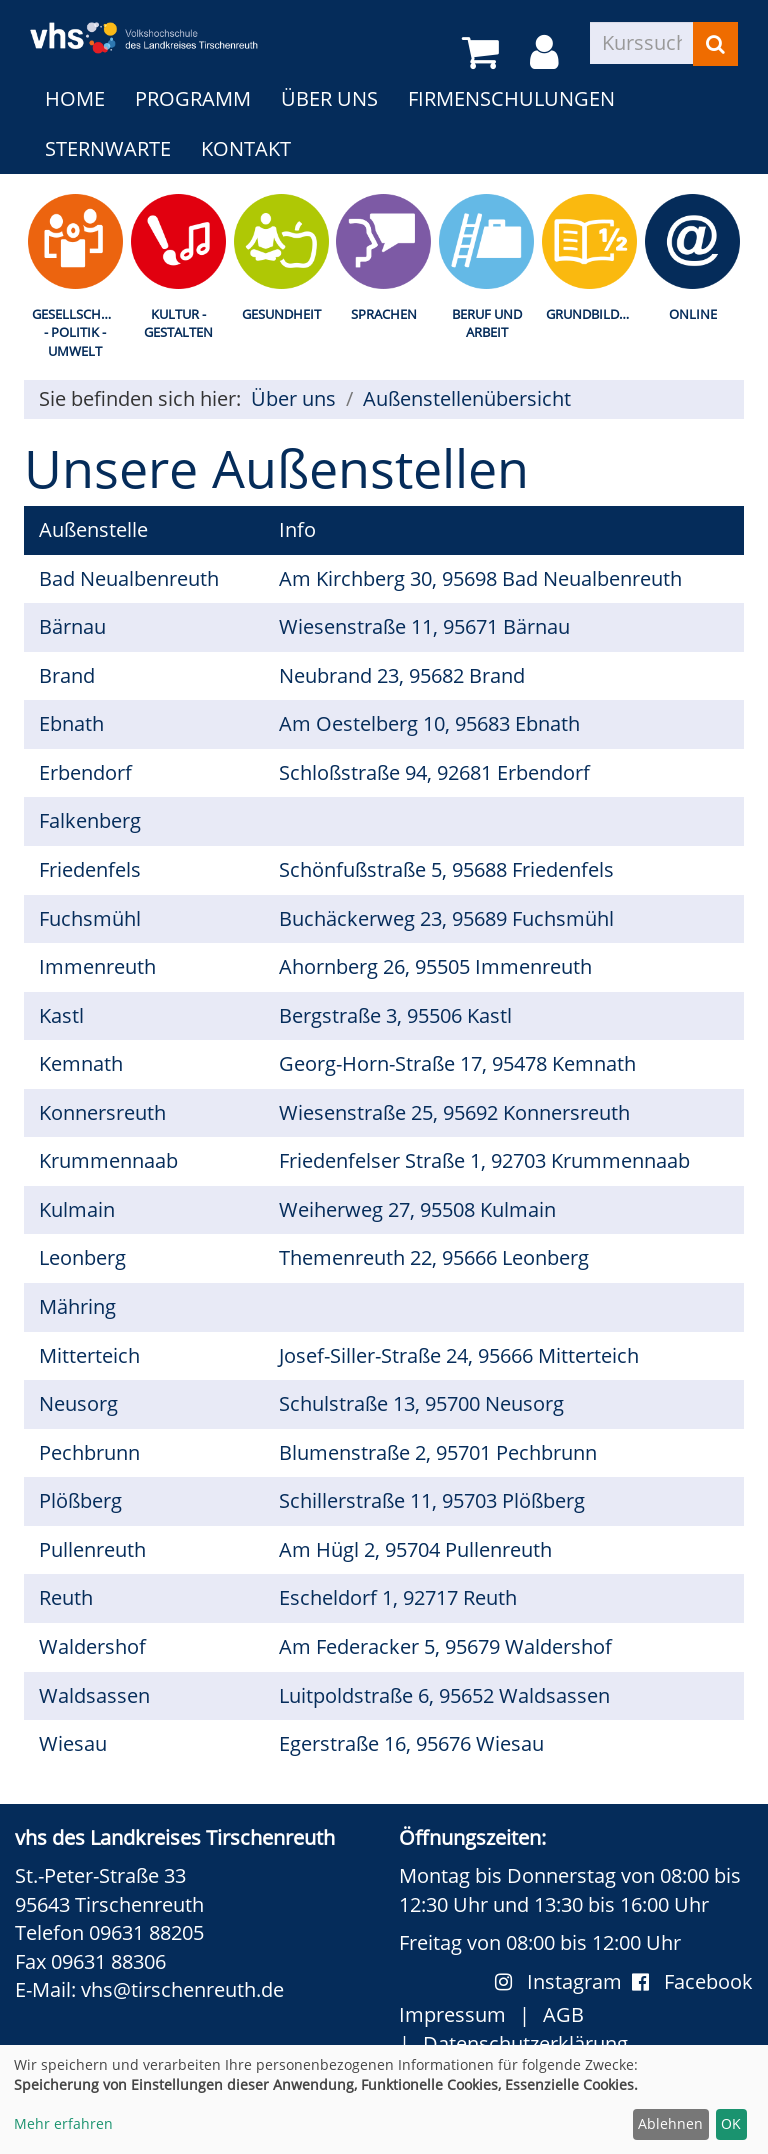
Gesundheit (281, 314)
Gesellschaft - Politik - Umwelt (77, 332)
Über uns (329, 98)
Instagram (563, 1981)
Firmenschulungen (511, 98)
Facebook (692, 1981)
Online (693, 314)
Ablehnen (670, 2123)
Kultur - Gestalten (178, 323)
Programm (193, 98)
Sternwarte (108, 148)
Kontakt (246, 148)
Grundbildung (593, 314)
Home (75, 98)
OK (731, 2123)
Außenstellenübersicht (467, 398)
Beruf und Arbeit (487, 323)
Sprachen (384, 314)
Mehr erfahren (63, 2123)
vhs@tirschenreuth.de (182, 1989)
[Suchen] (715, 44)
